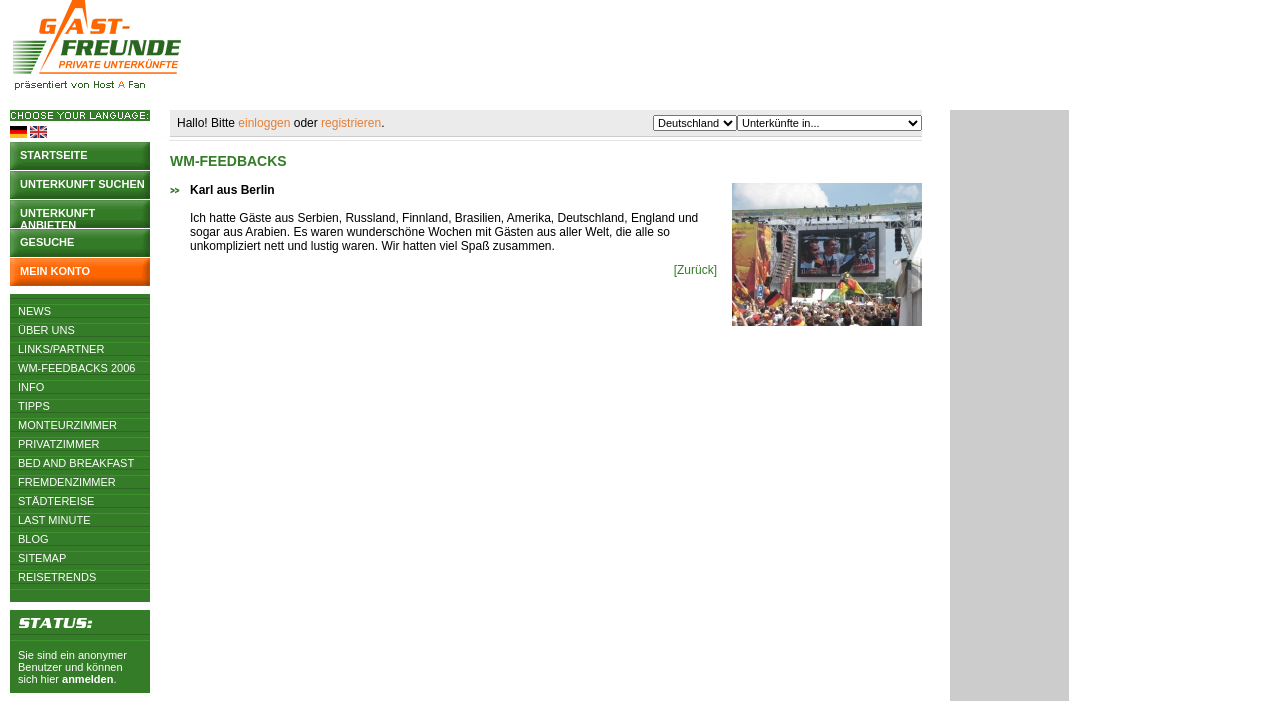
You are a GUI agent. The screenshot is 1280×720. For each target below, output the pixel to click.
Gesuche (47, 242)
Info (31, 387)
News (34, 311)
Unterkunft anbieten (57, 217)
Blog (33, 539)
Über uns (46, 330)
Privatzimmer (58, 444)
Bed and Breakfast (76, 463)
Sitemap (42, 558)
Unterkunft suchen (82, 184)
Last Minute (54, 520)
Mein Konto (55, 271)
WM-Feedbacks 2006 (76, 368)
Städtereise (56, 501)
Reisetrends (57, 577)
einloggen (264, 123)
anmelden (87, 679)
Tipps (34, 406)
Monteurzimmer (67, 425)
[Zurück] (695, 270)
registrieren (351, 123)
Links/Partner (61, 349)
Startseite (54, 155)
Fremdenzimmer (67, 482)
